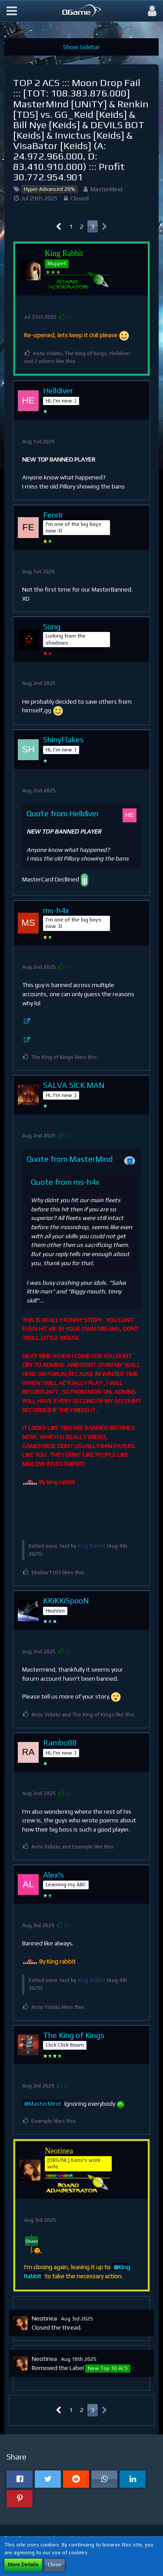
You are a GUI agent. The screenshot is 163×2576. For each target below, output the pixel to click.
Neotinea (44, 2318)
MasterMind (106, 189)
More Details (23, 2565)
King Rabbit (91, 1546)
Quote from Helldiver (63, 813)
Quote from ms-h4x (65, 1182)
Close (54, 2565)
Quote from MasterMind (70, 1158)
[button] (11, 11)
